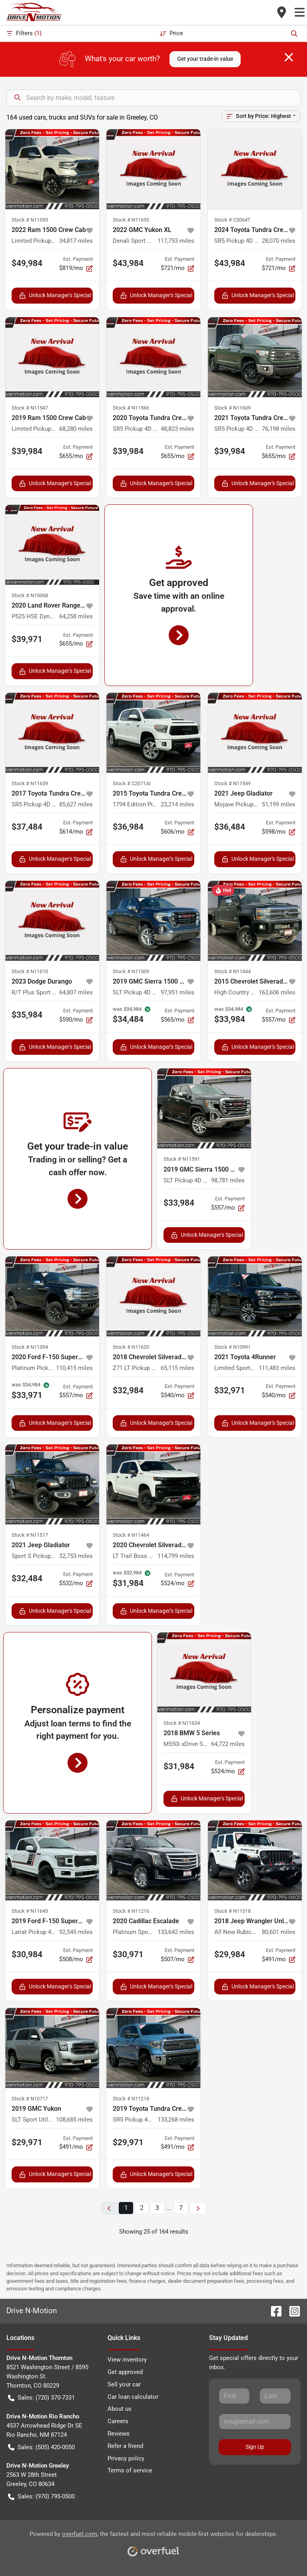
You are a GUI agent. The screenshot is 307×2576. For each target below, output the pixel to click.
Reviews (119, 2433)
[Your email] (255, 2422)
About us (120, 2408)
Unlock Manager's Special (55, 295)
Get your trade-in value (205, 59)
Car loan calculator (133, 2396)
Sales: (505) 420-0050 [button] (41, 2447)
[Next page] (197, 2208)
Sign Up (254, 2447)
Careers (118, 2421)
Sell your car (124, 2384)
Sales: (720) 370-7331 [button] (41, 2397)
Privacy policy (126, 2458)
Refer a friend (125, 2446)
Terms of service (130, 2470)
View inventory (127, 2359)
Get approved (125, 2372)
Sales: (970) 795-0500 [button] (41, 2496)
